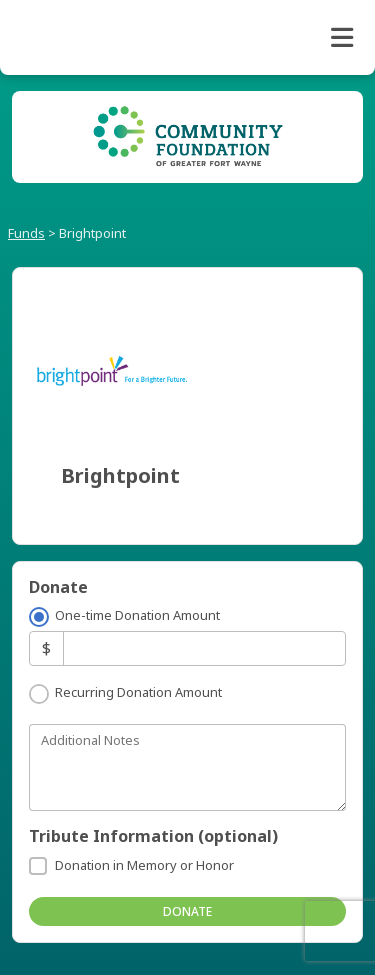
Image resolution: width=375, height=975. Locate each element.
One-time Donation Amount (137, 615)
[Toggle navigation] (342, 38)
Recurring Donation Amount (138, 692)
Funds (26, 233)
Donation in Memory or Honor (144, 865)
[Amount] (204, 648)
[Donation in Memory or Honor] (38, 866)
